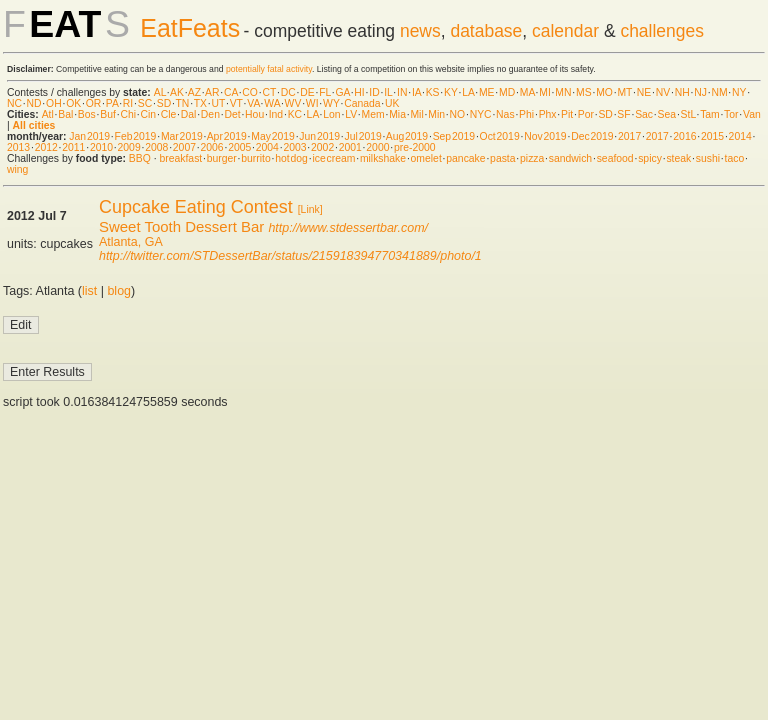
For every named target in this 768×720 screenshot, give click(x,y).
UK (392, 103)
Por (586, 114)
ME (487, 92)
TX (200, 103)
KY (451, 92)
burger (222, 158)
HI (359, 92)
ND (34, 103)
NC (14, 103)
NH (682, 92)
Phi (526, 114)
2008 (156, 147)
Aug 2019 (407, 136)
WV (293, 103)
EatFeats (190, 28)
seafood (615, 158)
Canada (362, 103)
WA (272, 103)
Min (436, 114)
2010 (101, 147)
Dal (189, 114)
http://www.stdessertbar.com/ (348, 228)
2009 (129, 147)
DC (288, 92)
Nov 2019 (545, 136)
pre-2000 (415, 147)
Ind (276, 114)
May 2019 (273, 136)
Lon (331, 114)
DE (307, 92)
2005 (239, 147)
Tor (731, 114)
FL (325, 92)
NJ (700, 92)
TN (182, 103)
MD (507, 92)
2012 (46, 147)
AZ (194, 92)
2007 (184, 147)
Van (752, 114)
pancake (465, 158)
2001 (350, 147)
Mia (397, 114)
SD (164, 103)
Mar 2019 (182, 136)
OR (94, 103)
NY (739, 92)
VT (236, 103)
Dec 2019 (592, 136)
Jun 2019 (319, 136)
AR (212, 92)
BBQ (140, 158)
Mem (373, 114)
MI (545, 92)
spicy (650, 158)
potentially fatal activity (269, 69)
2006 (211, 147)
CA (231, 92)
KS (433, 92)
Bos (87, 114)
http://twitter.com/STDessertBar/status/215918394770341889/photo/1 (290, 256)
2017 (629, 136)
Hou (254, 114)
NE (644, 92)
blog (119, 291)
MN (563, 92)
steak (678, 158)
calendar (565, 31)
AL (160, 92)
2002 (322, 147)
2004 (267, 147)
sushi (708, 158)
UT (218, 103)
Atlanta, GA (131, 242)
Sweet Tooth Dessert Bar (181, 226)
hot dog (291, 158)
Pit (567, 114)
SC (145, 103)
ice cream (333, 158)
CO (250, 92)
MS (584, 92)
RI (128, 103)
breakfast (180, 158)
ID (374, 92)
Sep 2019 (454, 136)
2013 (18, 147)
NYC (481, 114)
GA (342, 92)
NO (458, 114)
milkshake (383, 158)
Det (232, 114)
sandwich (570, 158)
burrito (255, 158)
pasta (502, 158)
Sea (667, 114)
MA (527, 92)
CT (269, 92)
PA (112, 103)
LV (351, 114)
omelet (426, 158)
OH (54, 103)
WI (312, 103)
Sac (644, 114)
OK (73, 103)
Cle (169, 114)
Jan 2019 (89, 136)
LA (468, 92)
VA (253, 103)
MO (604, 92)
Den (210, 114)
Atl (48, 114)
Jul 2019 (363, 136)
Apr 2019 (227, 136)
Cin (149, 114)
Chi (128, 114)
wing (17, 169)
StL (688, 114)
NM (719, 92)
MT (624, 92)
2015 (712, 136)
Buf (108, 114)
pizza (532, 158)
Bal (65, 114)
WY (331, 103)
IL (388, 92)
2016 (684, 136)
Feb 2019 (136, 136)
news (420, 31)
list (89, 291)
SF (623, 114)
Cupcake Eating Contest (196, 207)
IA (416, 92)
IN (402, 92)
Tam (710, 114)
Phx (548, 114)
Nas (505, 114)
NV (663, 92)
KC (295, 114)
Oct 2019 (500, 136)
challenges (662, 31)
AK (177, 92)
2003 (294, 147)
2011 (73, 147)
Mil (416, 114)
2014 (740, 136)
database (486, 31)
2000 (377, 147)
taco (735, 158)
